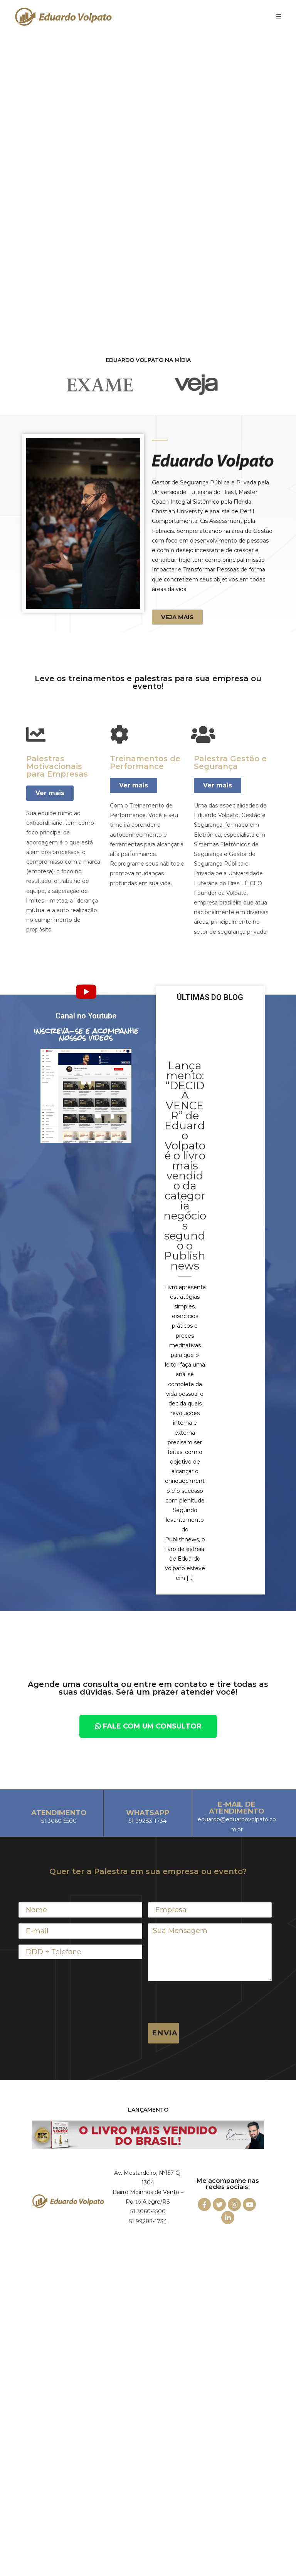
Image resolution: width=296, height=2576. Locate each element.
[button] (177, 617)
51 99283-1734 (148, 2221)
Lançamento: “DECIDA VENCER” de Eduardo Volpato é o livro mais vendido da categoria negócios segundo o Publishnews (184, 1165)
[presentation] (206, 2002)
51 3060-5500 (148, 2211)
